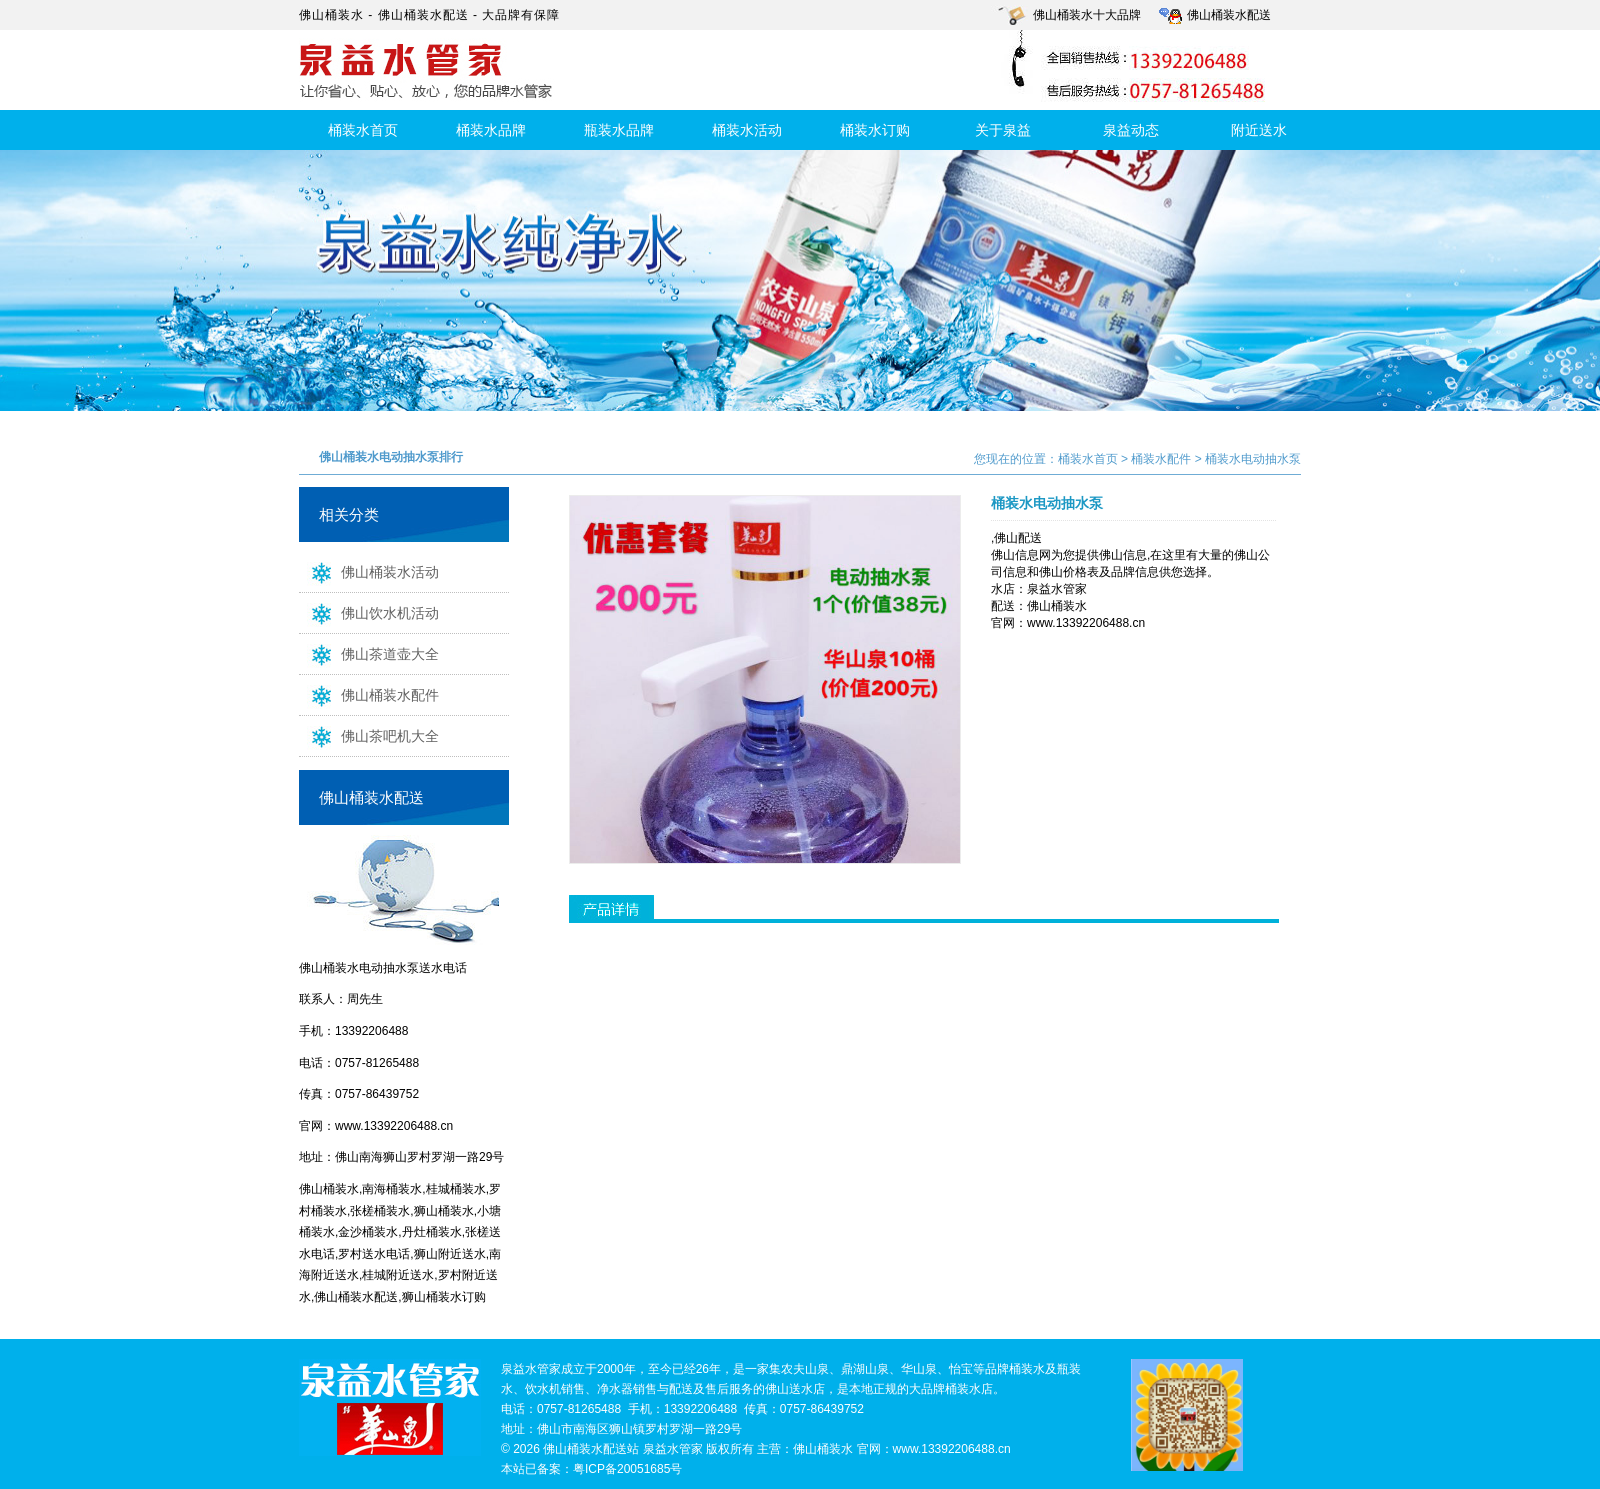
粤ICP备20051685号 (627, 1469)
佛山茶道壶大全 (369, 653)
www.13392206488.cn (394, 1126)
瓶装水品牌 (619, 130)
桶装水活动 (747, 130)
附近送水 (1259, 130)
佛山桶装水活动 (369, 571)
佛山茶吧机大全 (369, 735)
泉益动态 (1131, 130)
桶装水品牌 (491, 130)
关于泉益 (1003, 130)
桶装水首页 (363, 130)
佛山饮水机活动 (369, 612)
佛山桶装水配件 (369, 694)
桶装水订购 (875, 130)
